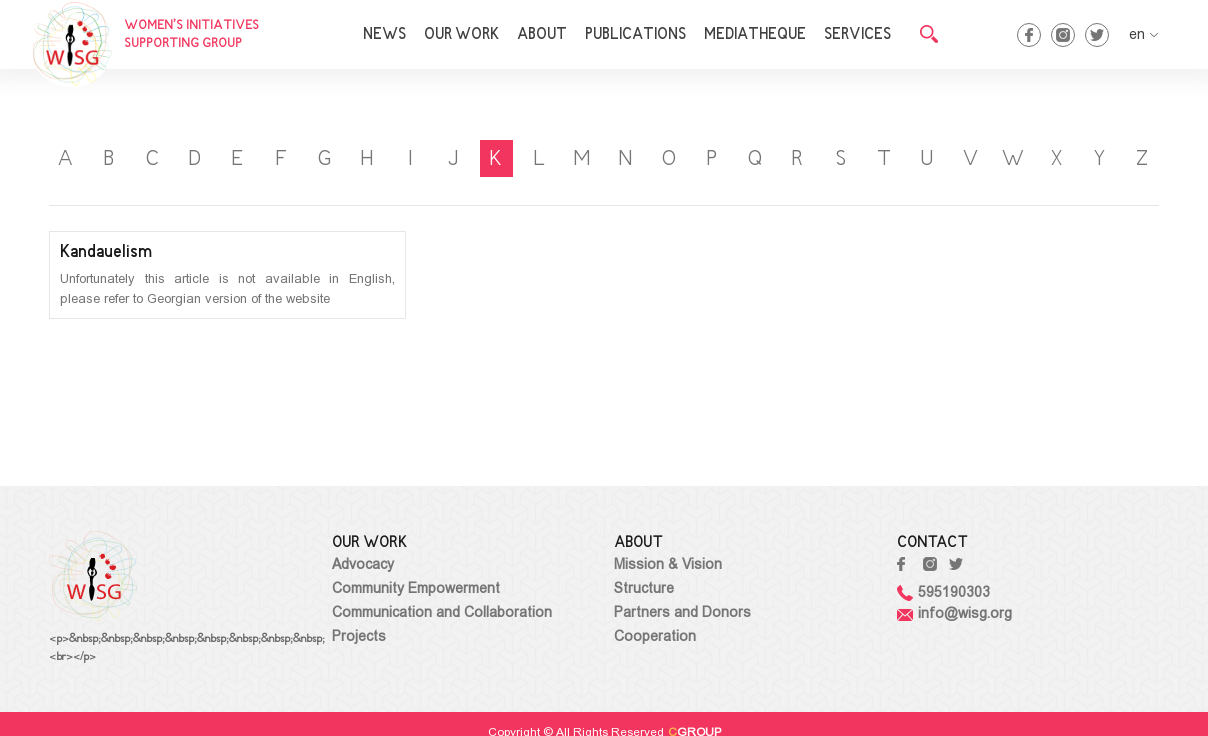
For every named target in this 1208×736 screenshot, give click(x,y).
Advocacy (363, 564)
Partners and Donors (682, 612)
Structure (644, 588)
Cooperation (655, 636)
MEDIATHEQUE (755, 35)
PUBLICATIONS (635, 35)
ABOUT (542, 35)
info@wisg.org (954, 613)
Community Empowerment (416, 588)
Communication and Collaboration (442, 612)
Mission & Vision (668, 564)
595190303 (943, 592)
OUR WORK (461, 35)
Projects (359, 636)
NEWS (384, 35)
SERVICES (857, 35)
